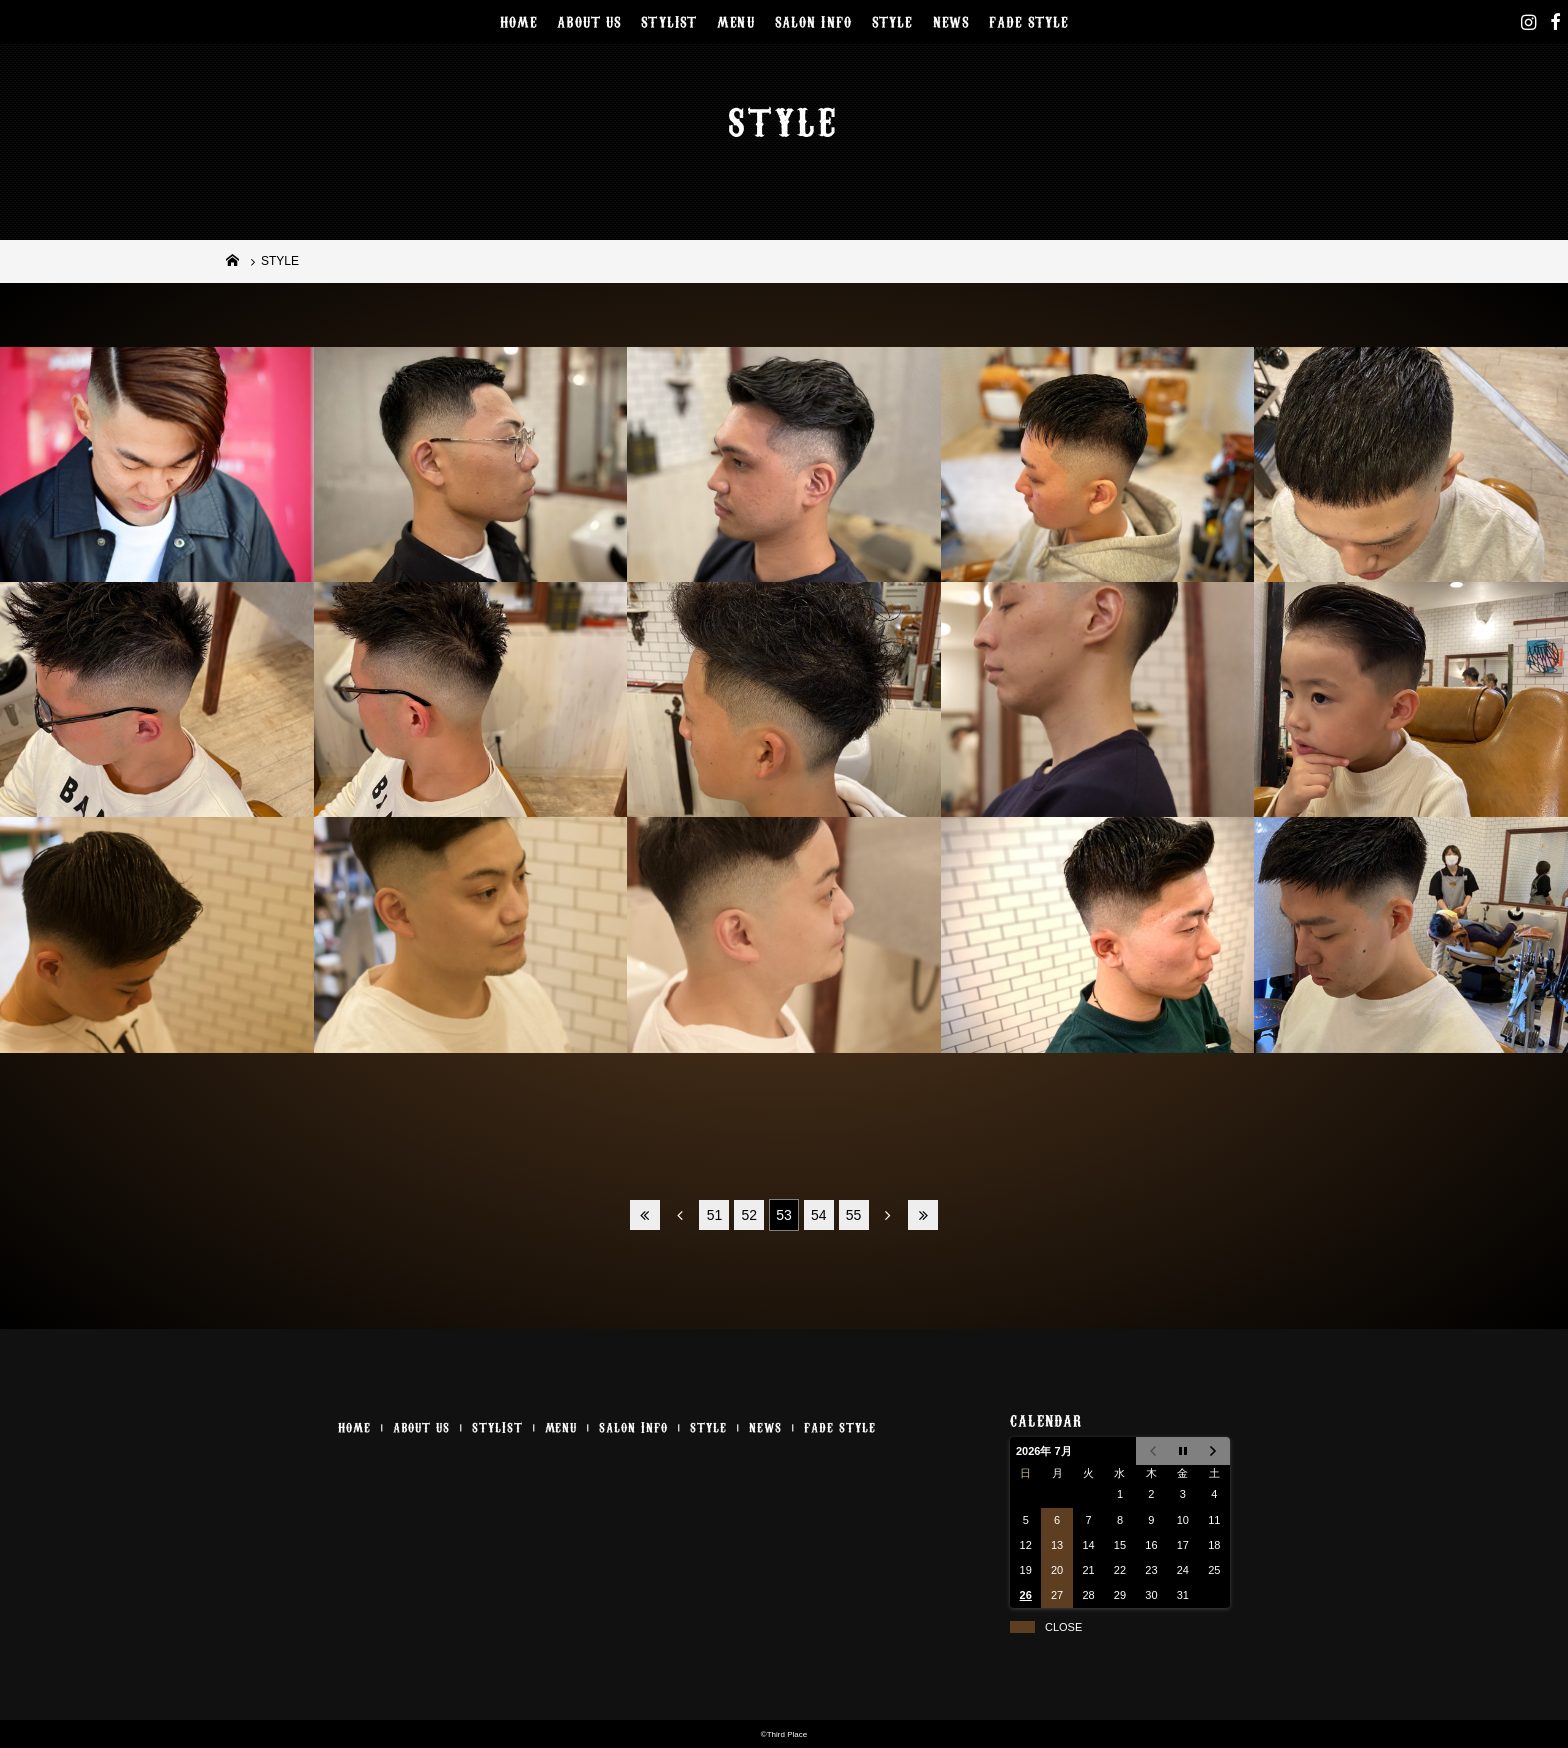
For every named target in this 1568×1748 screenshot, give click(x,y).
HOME (519, 20)
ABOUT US (589, 20)
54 (819, 1215)
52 (749, 1215)
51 (715, 1215)
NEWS (951, 20)
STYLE (892, 20)
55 (854, 1215)
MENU (736, 20)
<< (645, 1215)
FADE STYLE (1028, 20)
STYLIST (669, 20)
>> (923, 1215)
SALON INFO (813, 20)
